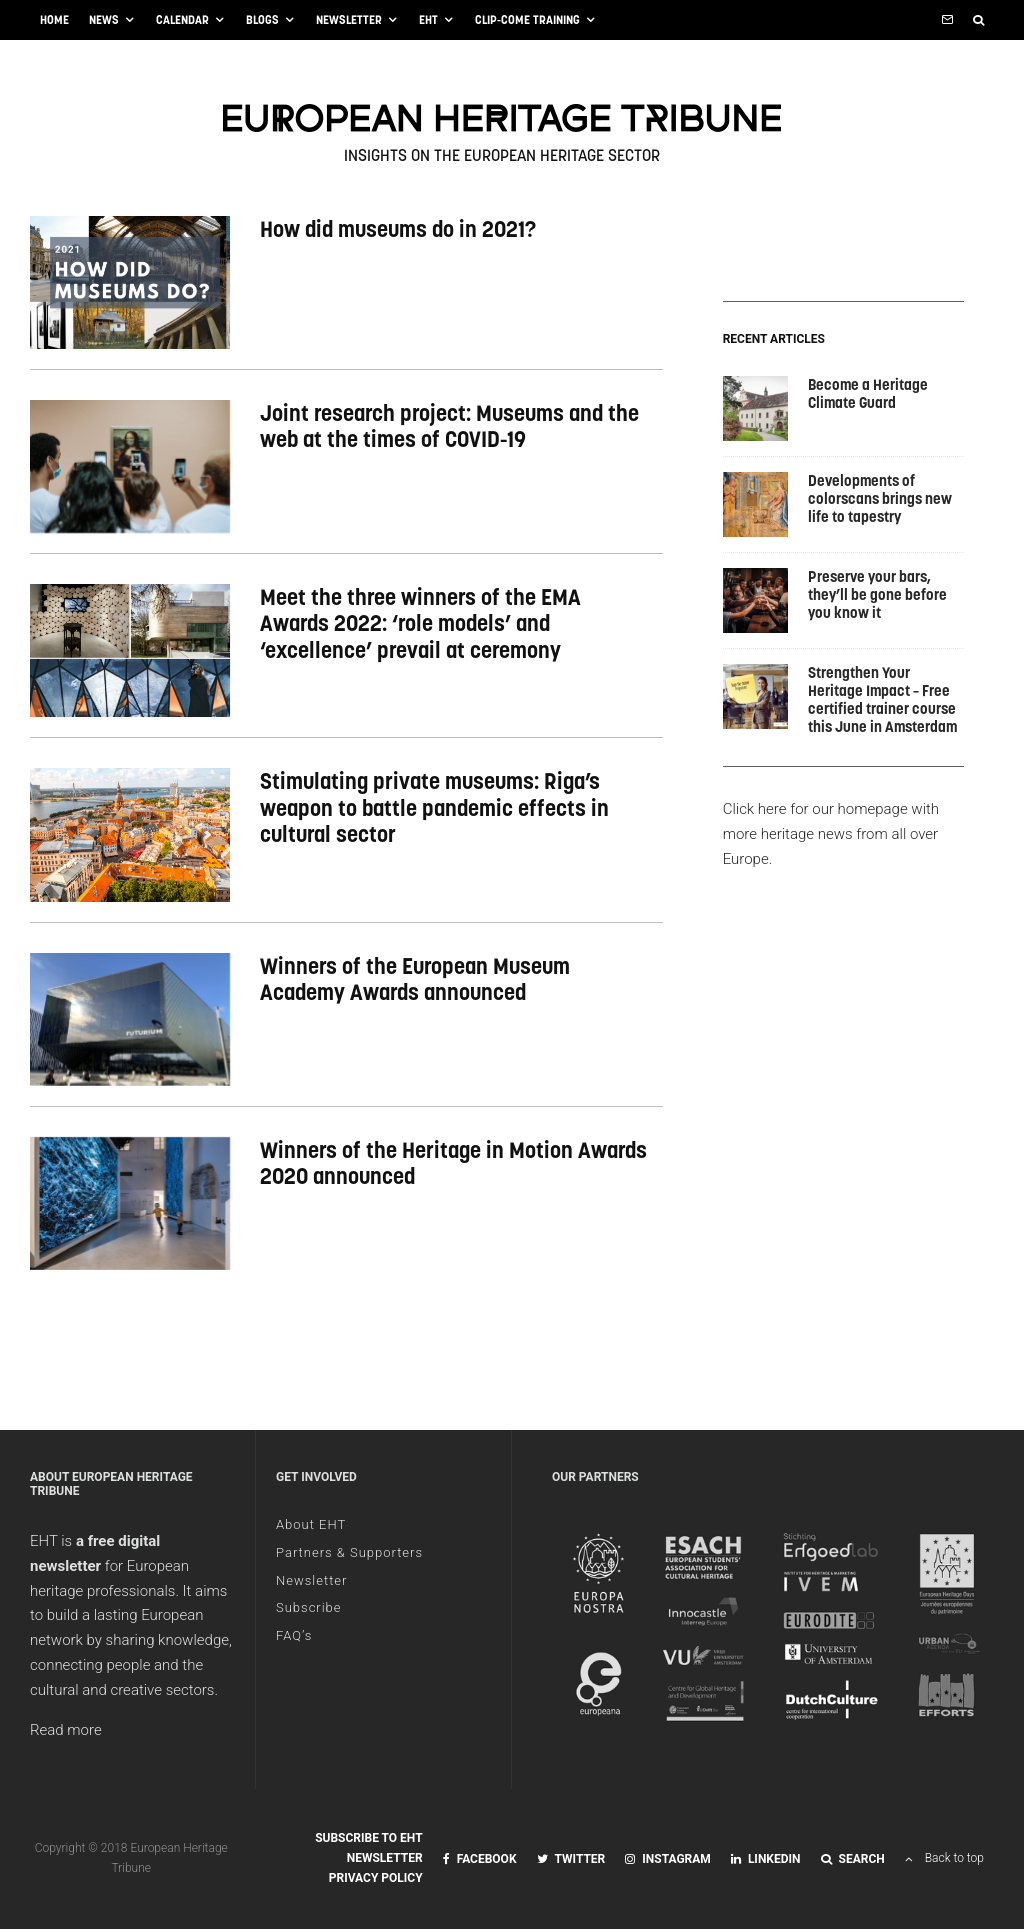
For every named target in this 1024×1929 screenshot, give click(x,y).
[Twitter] (571, 1859)
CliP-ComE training (527, 19)
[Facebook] (480, 1859)
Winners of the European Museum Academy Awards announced (415, 979)
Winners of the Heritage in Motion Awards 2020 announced (453, 1163)
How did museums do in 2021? (398, 229)
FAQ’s (294, 1635)
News (104, 19)
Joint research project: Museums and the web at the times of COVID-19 (449, 426)
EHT (428, 19)
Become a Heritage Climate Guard (868, 394)
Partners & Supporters (349, 1552)
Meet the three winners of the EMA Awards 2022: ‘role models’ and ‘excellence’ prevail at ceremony (420, 623)
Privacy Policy (376, 1878)
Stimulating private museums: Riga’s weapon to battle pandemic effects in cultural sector (434, 807)
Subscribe (309, 1607)
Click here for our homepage (815, 809)
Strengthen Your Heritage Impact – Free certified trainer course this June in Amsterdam (882, 700)
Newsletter (349, 19)
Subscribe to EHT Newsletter (369, 1848)
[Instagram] (668, 1859)
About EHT (311, 1524)
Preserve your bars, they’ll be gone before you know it (877, 595)
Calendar (182, 19)
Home (54, 19)
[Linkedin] (766, 1859)
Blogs (262, 19)
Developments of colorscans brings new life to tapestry (880, 499)
